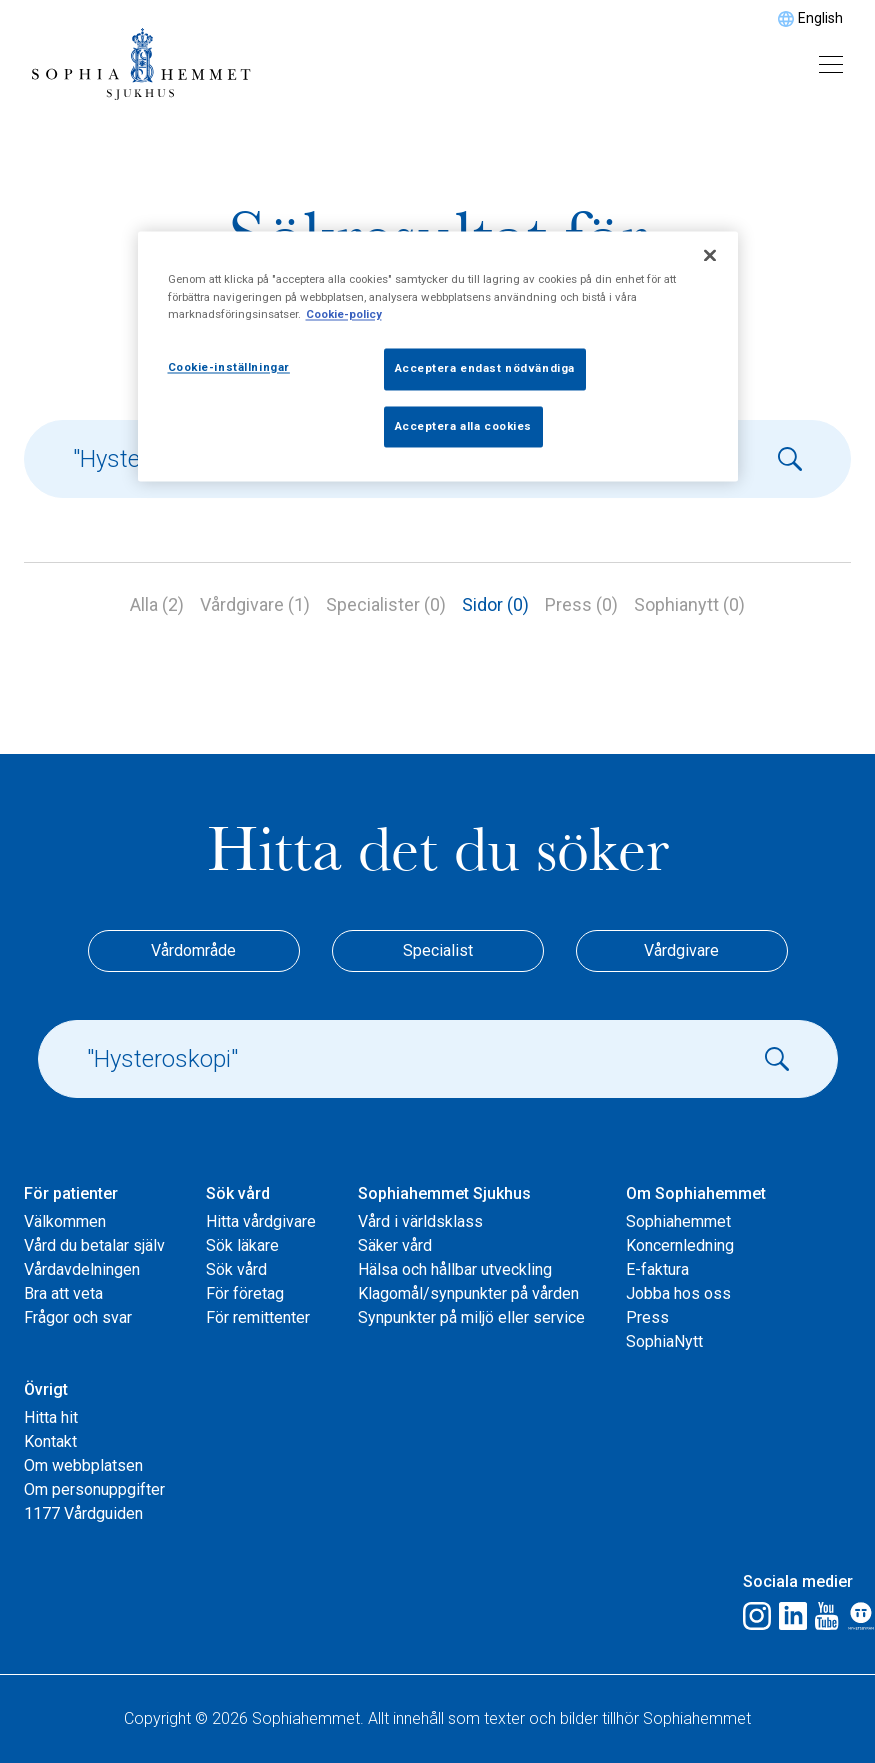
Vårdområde (193, 950)
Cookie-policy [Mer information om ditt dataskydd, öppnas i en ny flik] (344, 314)
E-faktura (657, 1269)
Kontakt (50, 1441)
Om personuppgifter (94, 1489)
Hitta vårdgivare (261, 1221)
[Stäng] (710, 256)
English (820, 18)
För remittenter (258, 1317)
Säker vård (395, 1245)
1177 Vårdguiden (83, 1513)
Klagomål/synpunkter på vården (468, 1293)
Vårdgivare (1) (255, 604)
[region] (438, 357)
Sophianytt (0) (689, 604)
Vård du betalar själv (94, 1245)
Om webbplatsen (83, 1465)
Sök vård (238, 1193)
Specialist (438, 950)
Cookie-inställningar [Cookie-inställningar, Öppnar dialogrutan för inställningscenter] (229, 367)
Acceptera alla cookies (464, 426)
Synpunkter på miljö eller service (471, 1317)
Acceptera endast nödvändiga (485, 368)
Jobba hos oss (678, 1293)
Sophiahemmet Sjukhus (444, 1193)
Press (647, 1317)
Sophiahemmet (678, 1221)
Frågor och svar (78, 1317)
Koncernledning (680, 1245)
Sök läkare (242, 1245)
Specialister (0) (386, 604)
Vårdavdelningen (82, 1269)
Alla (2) (157, 604)
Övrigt (46, 1389)
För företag (245, 1293)
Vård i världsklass (420, 1221)
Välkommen (65, 1221)
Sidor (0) (495, 604)
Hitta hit (51, 1417)
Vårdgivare (681, 950)
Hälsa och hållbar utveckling (455, 1269)
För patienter (71, 1193)
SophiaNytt (664, 1341)
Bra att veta (63, 1293)
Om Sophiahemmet (696, 1193)
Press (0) (581, 604)
